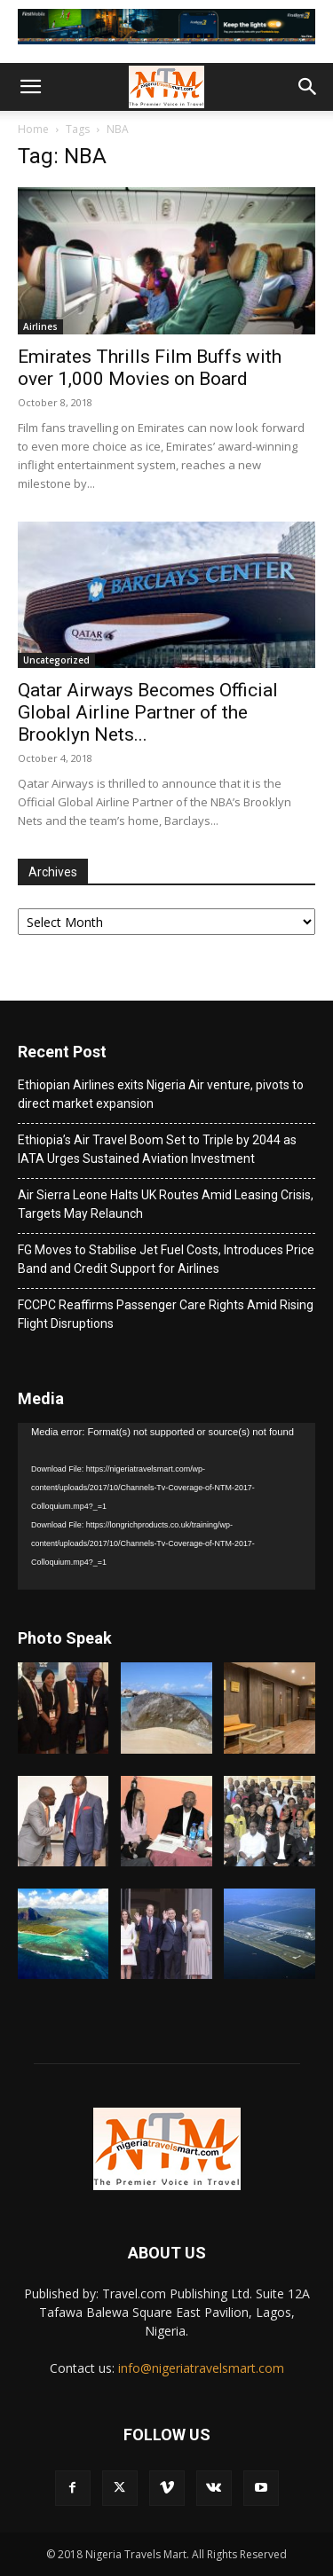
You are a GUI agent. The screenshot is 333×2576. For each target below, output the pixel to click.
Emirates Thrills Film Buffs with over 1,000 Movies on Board (149, 367)
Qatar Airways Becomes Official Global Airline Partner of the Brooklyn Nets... (148, 712)
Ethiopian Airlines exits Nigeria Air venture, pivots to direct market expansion (161, 1094)
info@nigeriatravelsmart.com (201, 2368)
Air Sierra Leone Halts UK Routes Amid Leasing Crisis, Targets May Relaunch (165, 1204)
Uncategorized (56, 660)
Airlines (40, 326)
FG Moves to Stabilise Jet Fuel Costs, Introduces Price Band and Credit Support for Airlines (166, 1259)
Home (33, 129)
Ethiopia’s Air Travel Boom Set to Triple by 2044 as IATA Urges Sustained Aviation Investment (157, 1149)
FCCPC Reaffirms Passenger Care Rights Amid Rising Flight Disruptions (165, 1314)
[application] (166, 1506)
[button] (30, 87)
